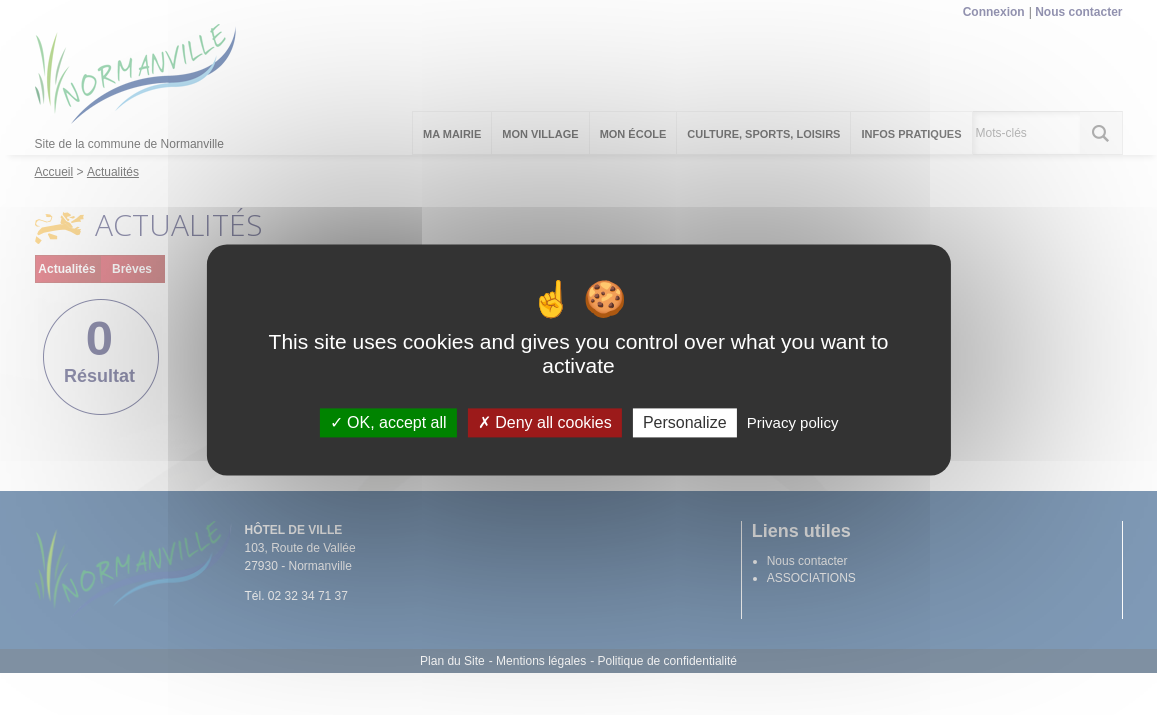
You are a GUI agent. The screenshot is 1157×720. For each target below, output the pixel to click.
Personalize (685, 422)
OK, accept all (388, 422)
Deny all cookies (545, 422)
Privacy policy (793, 422)
